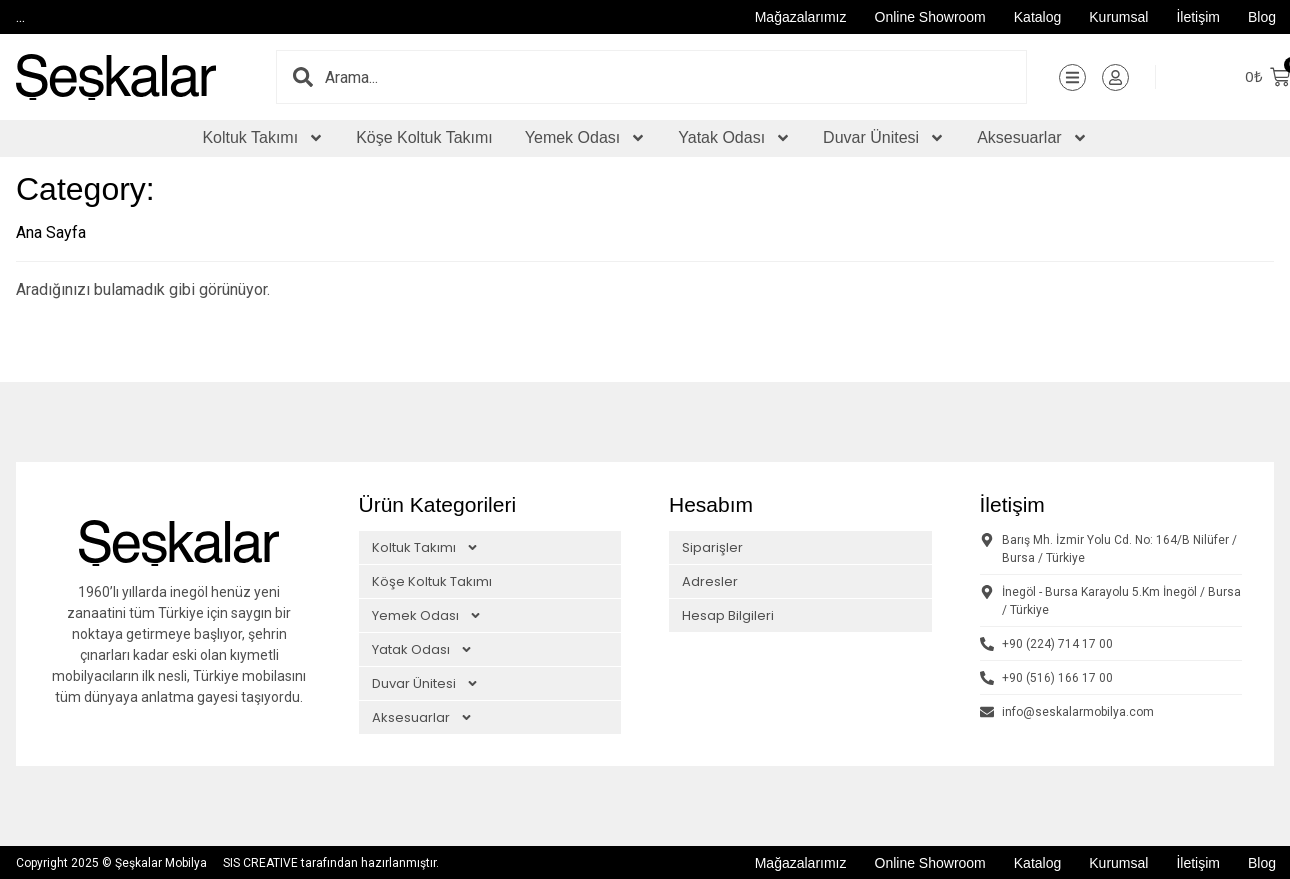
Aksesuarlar (1032, 138)
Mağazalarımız (801, 17)
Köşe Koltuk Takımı (424, 137)
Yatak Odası (734, 138)
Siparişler (712, 546)
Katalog (1037, 17)
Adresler (710, 580)
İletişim (1198, 17)
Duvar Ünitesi (884, 138)
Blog (1262, 17)
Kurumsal (1118, 17)
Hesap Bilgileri (728, 614)
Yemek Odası (585, 138)
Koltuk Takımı (263, 138)
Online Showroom (930, 17)
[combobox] (675, 77)
